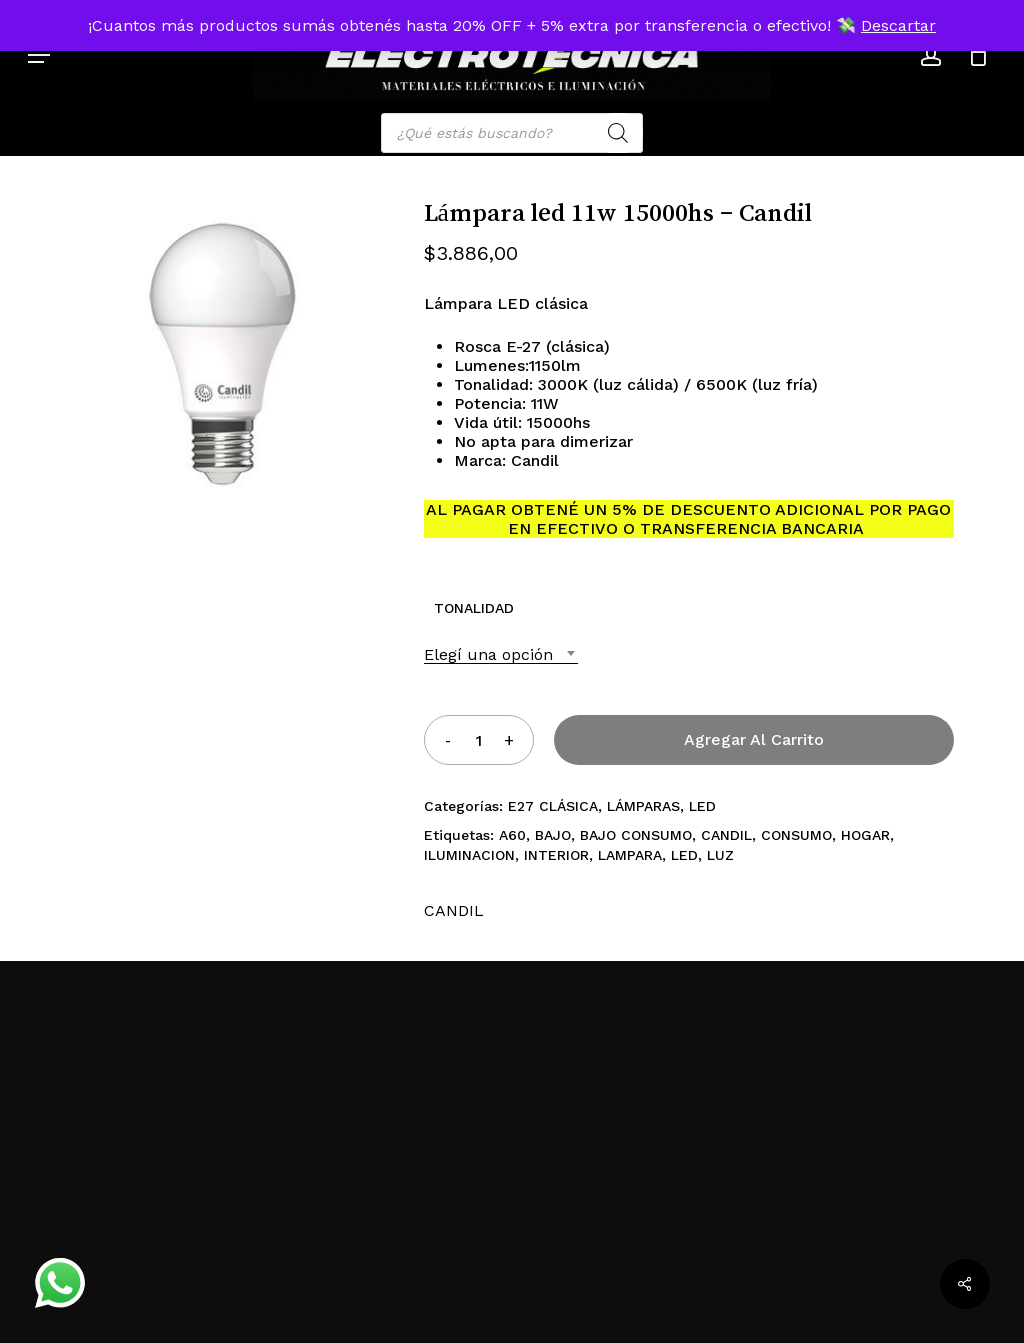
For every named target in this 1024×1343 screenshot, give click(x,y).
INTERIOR (556, 855)
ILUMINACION (469, 855)
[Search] (618, 133)
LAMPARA (630, 855)
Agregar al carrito (754, 739)
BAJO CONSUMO (636, 835)
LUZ (720, 855)
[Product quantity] (478, 739)
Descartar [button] (898, 25)
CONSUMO (796, 835)
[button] (39, 55)
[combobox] (501, 654)
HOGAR (865, 835)
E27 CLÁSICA (553, 806)
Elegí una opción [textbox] (488, 654)
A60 (512, 835)
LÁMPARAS (643, 806)
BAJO (553, 835)
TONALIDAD (474, 608)
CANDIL (726, 835)
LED (702, 806)
